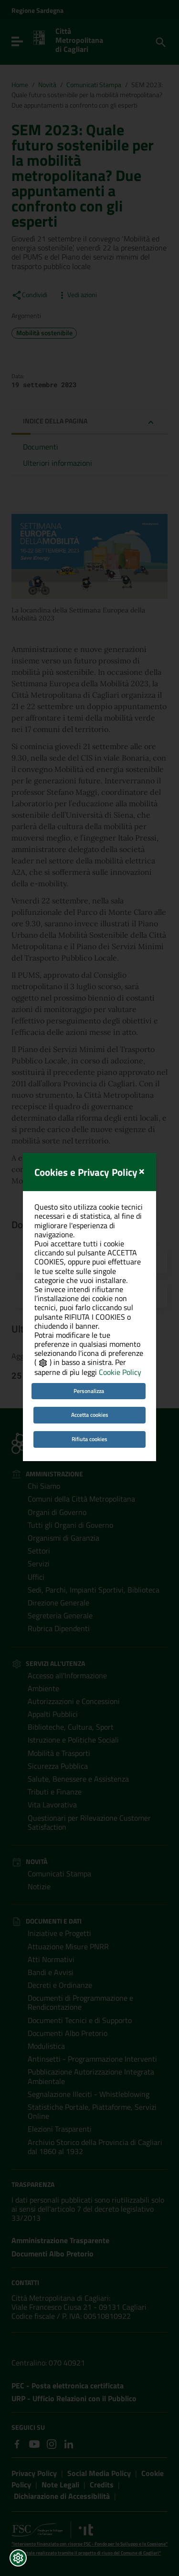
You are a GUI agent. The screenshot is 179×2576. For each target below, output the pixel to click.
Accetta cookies (89, 1358)
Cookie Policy (120, 1315)
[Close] (141, 1113)
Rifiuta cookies (89, 1382)
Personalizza (89, 1333)
